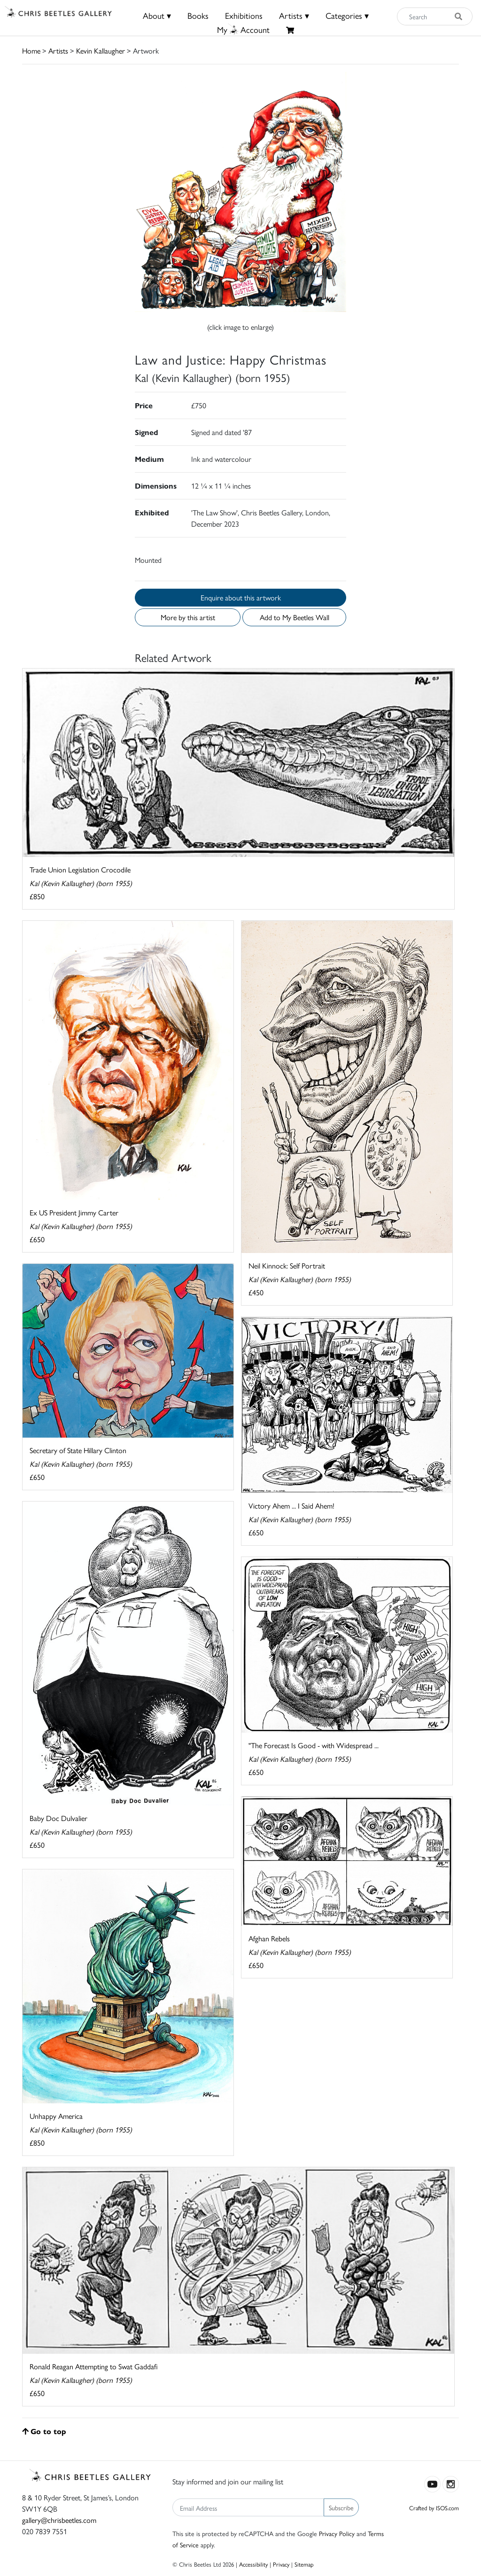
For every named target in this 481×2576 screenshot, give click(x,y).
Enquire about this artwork (241, 597)
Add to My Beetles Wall (294, 617)
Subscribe (341, 2507)
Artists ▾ (294, 15)
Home (31, 50)
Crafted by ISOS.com (434, 2507)
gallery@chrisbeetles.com (59, 2519)
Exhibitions (244, 15)
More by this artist (188, 617)
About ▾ (157, 15)
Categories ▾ (347, 15)
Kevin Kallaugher (100, 50)
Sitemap (304, 2564)
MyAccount (243, 29)
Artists (58, 50)
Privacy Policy (337, 2533)
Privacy (281, 2564)
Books (198, 15)
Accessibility (253, 2564)
